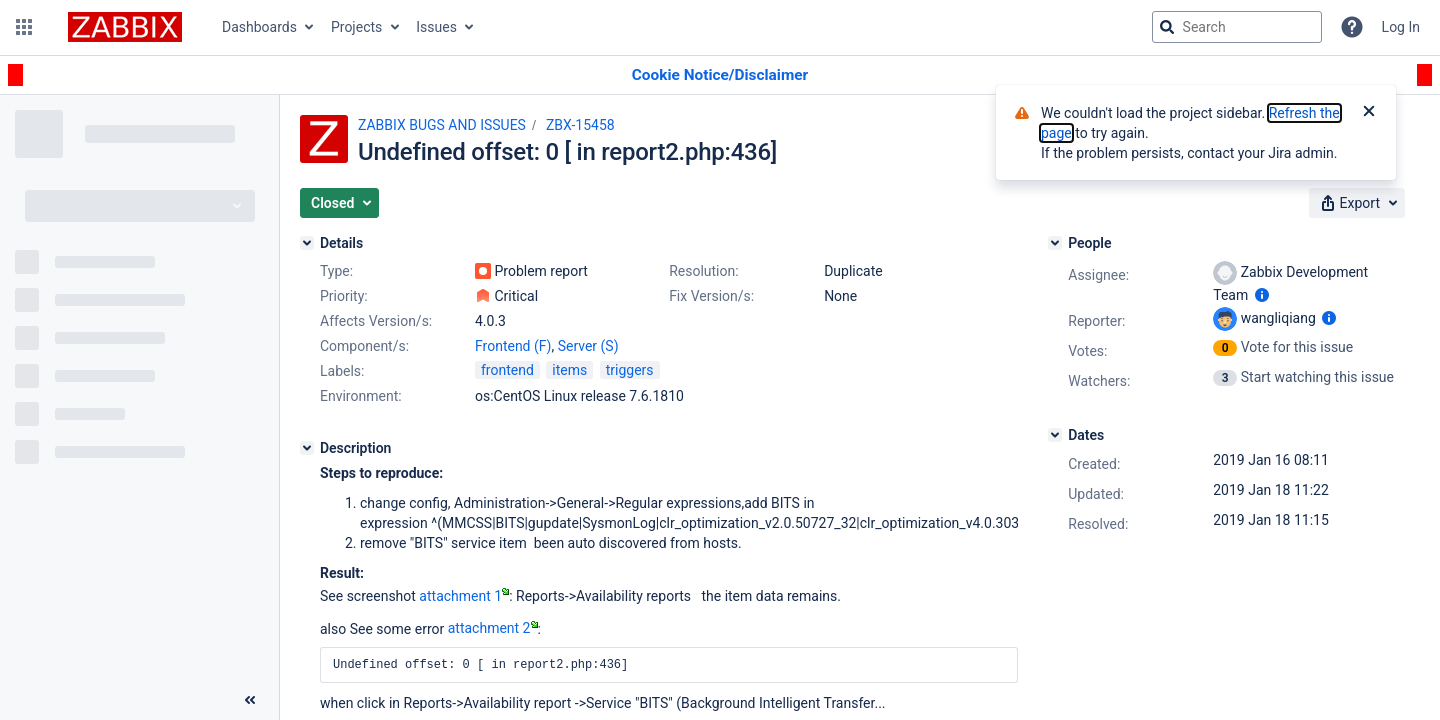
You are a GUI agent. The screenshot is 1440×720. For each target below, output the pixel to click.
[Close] (1369, 113)
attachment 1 (464, 596)
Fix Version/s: (711, 296)
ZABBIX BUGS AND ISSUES (442, 125)
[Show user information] (1262, 295)
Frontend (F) (513, 346)
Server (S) (588, 346)
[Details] (307, 243)
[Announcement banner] (720, 75)
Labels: (342, 371)
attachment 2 (493, 628)
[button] (24, 27)
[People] (1055, 243)
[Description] (307, 448)
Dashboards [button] (259, 27)
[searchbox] (1237, 27)
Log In (1401, 27)
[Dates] (1055, 435)
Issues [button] (436, 27)
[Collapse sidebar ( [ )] (250, 700)
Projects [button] (356, 27)
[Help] (1352, 27)
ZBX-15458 (580, 125)
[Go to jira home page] (125, 27)
